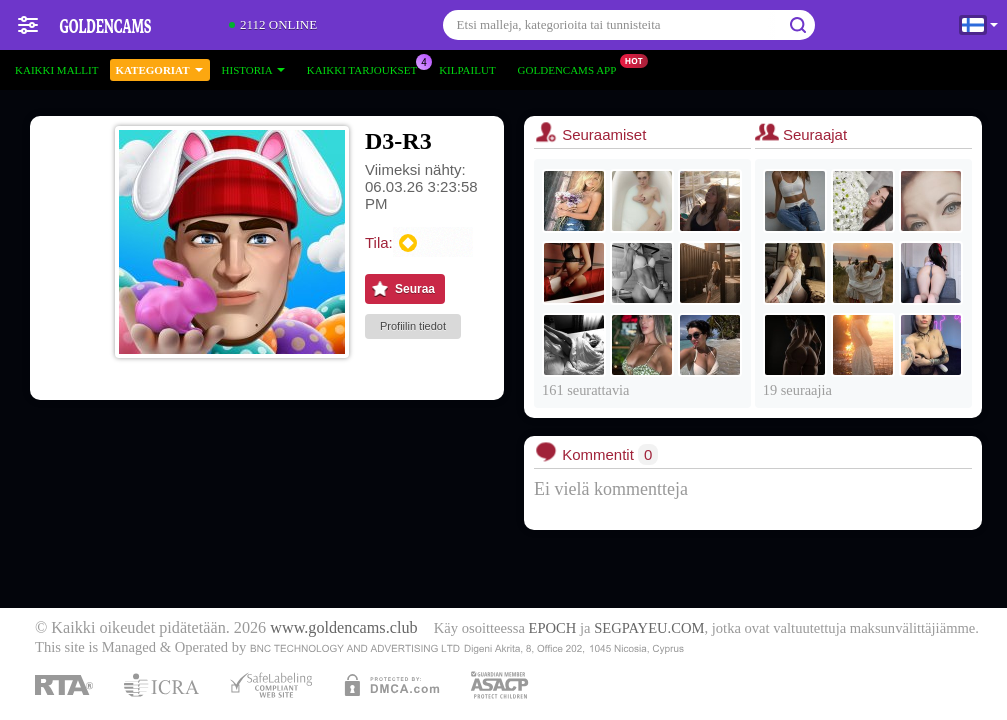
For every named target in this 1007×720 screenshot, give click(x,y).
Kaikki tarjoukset (367, 67)
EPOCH (553, 628)
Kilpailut (467, 70)
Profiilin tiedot (413, 326)
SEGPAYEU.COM (649, 628)
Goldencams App (572, 67)
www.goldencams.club (343, 628)
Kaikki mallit (56, 70)
